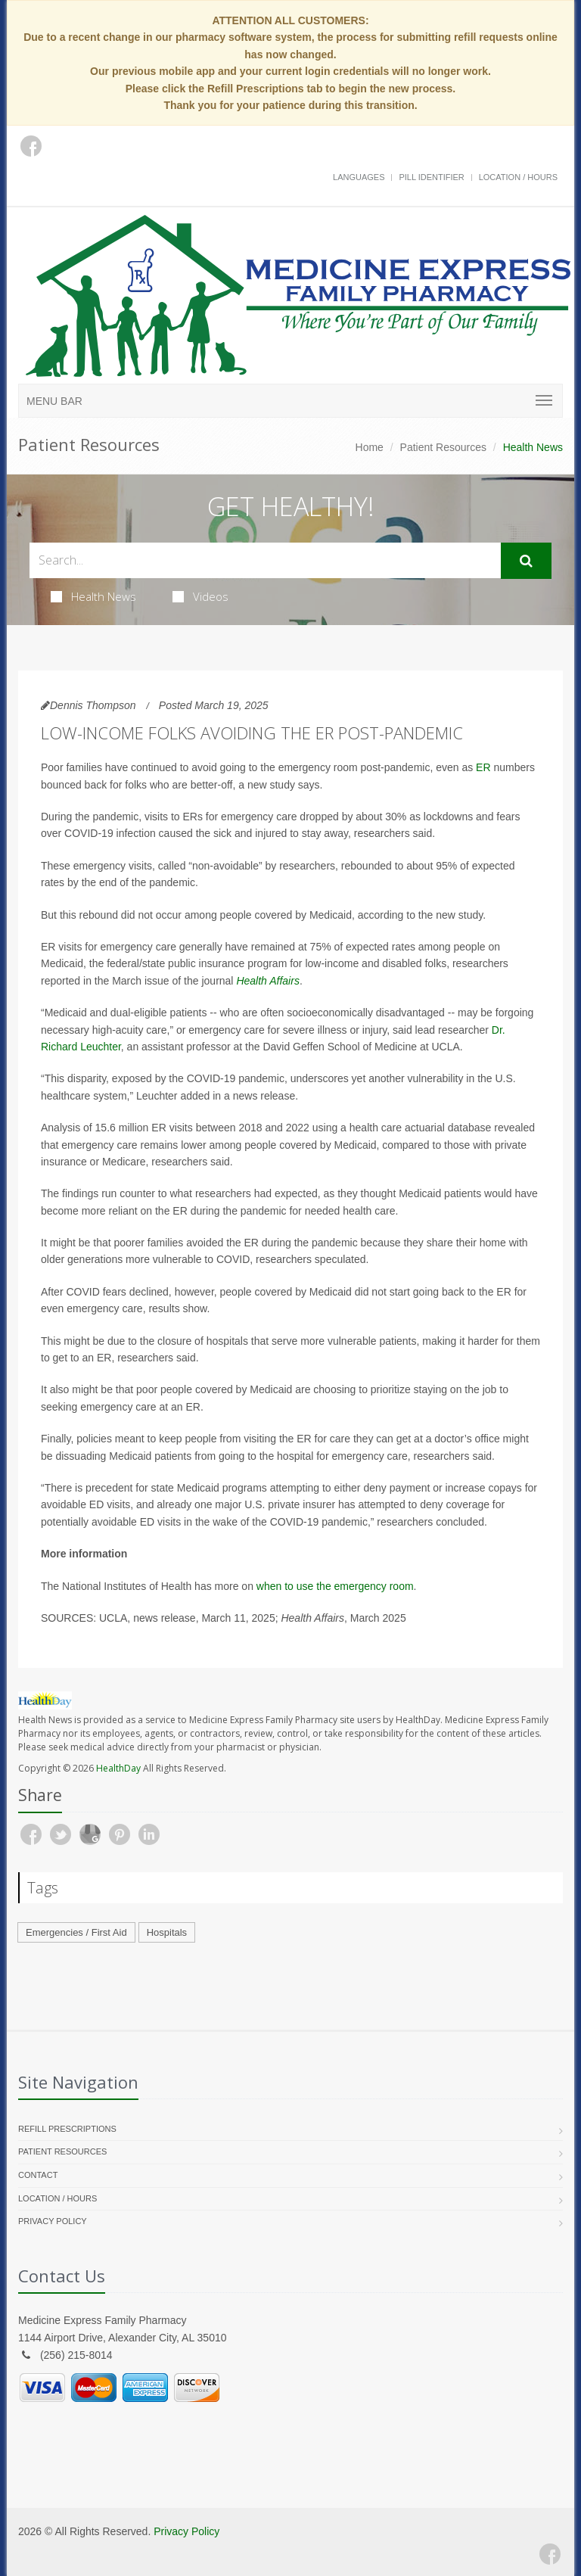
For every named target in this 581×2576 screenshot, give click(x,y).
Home (370, 447)
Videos (200, 596)
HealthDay (118, 1768)
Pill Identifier (431, 177)
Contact (37, 2174)
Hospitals (167, 1932)
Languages (358, 177)
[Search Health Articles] (265, 560)
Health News (93, 596)
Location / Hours (518, 177)
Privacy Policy (52, 2221)
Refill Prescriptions (67, 2128)
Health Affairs (268, 981)
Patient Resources (443, 447)
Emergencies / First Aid (76, 1932)
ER (483, 767)
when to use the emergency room (335, 1586)
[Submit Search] (526, 561)
